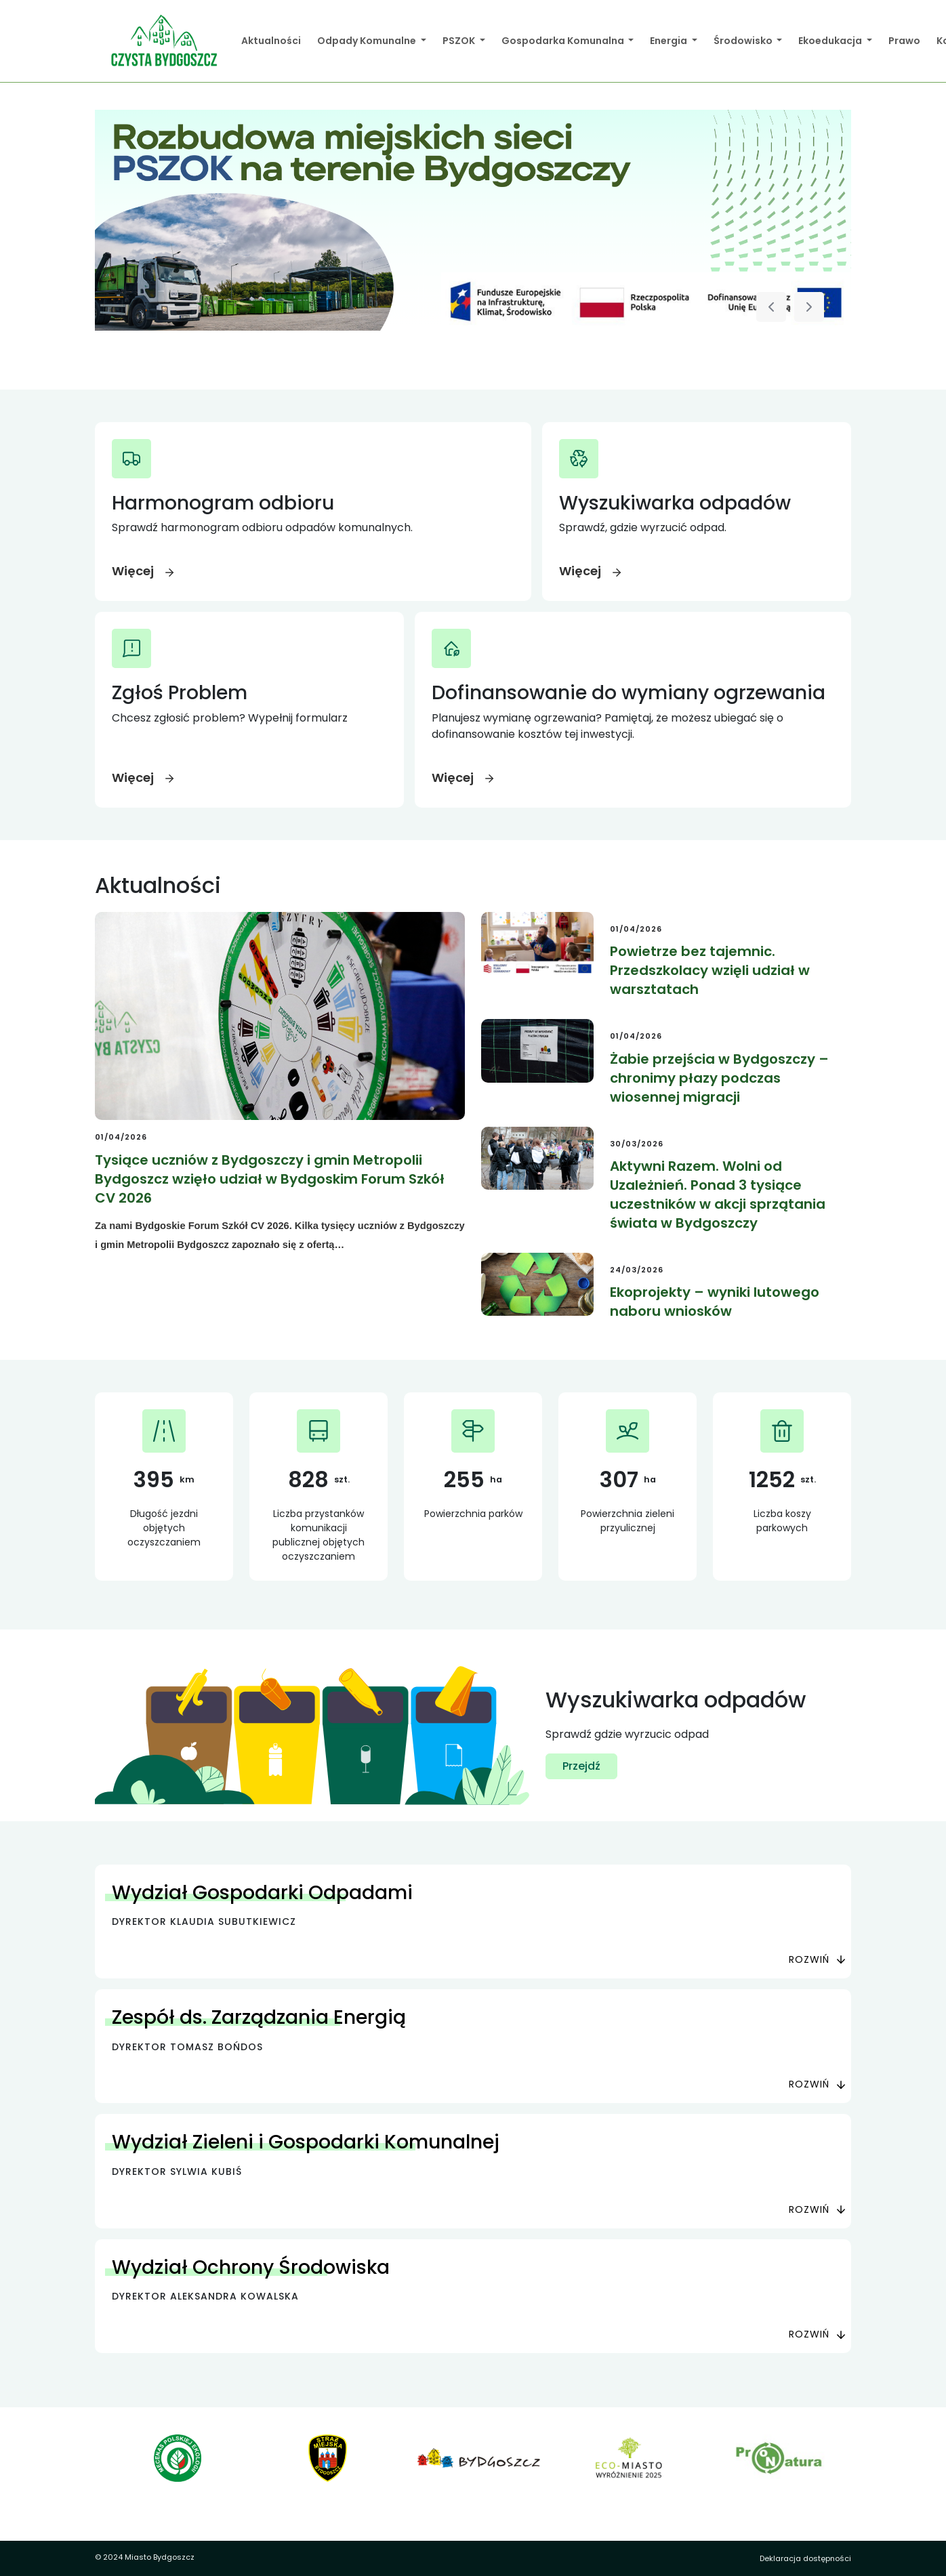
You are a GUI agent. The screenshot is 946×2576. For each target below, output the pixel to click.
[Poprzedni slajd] (771, 307)
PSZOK (460, 40)
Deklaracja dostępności (805, 2558)
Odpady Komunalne (367, 40)
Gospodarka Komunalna (563, 40)
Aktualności (271, 40)
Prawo (904, 40)
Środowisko (744, 40)
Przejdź (581, 1766)
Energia (669, 40)
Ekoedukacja (831, 40)
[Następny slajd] (809, 307)
